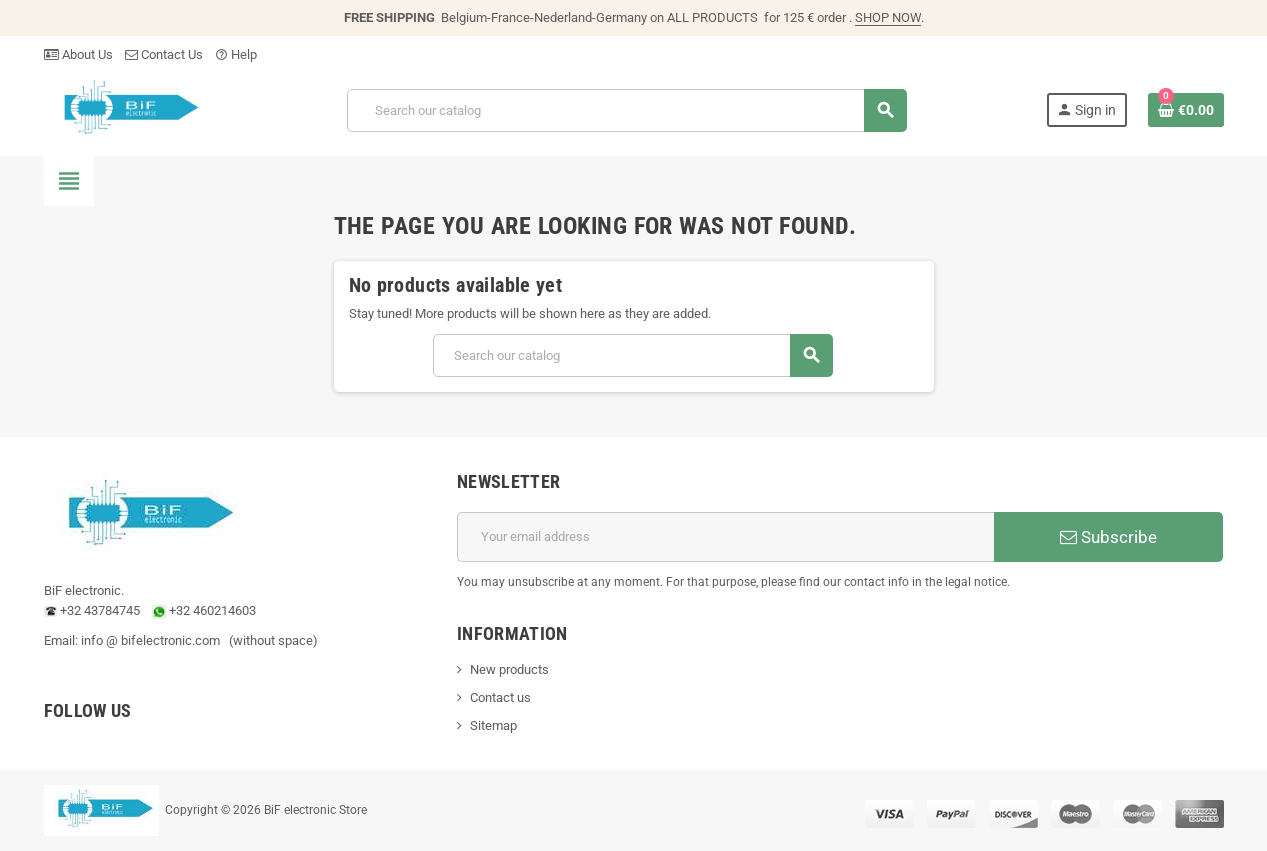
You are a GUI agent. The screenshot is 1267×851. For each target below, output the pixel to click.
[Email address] (725, 537)
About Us (78, 54)
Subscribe (1108, 537)
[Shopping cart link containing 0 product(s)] (1186, 110)
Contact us (500, 697)
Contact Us (164, 54)
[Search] (627, 110)
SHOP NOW (888, 17)
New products (509, 669)
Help (236, 54)
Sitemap (493, 725)
